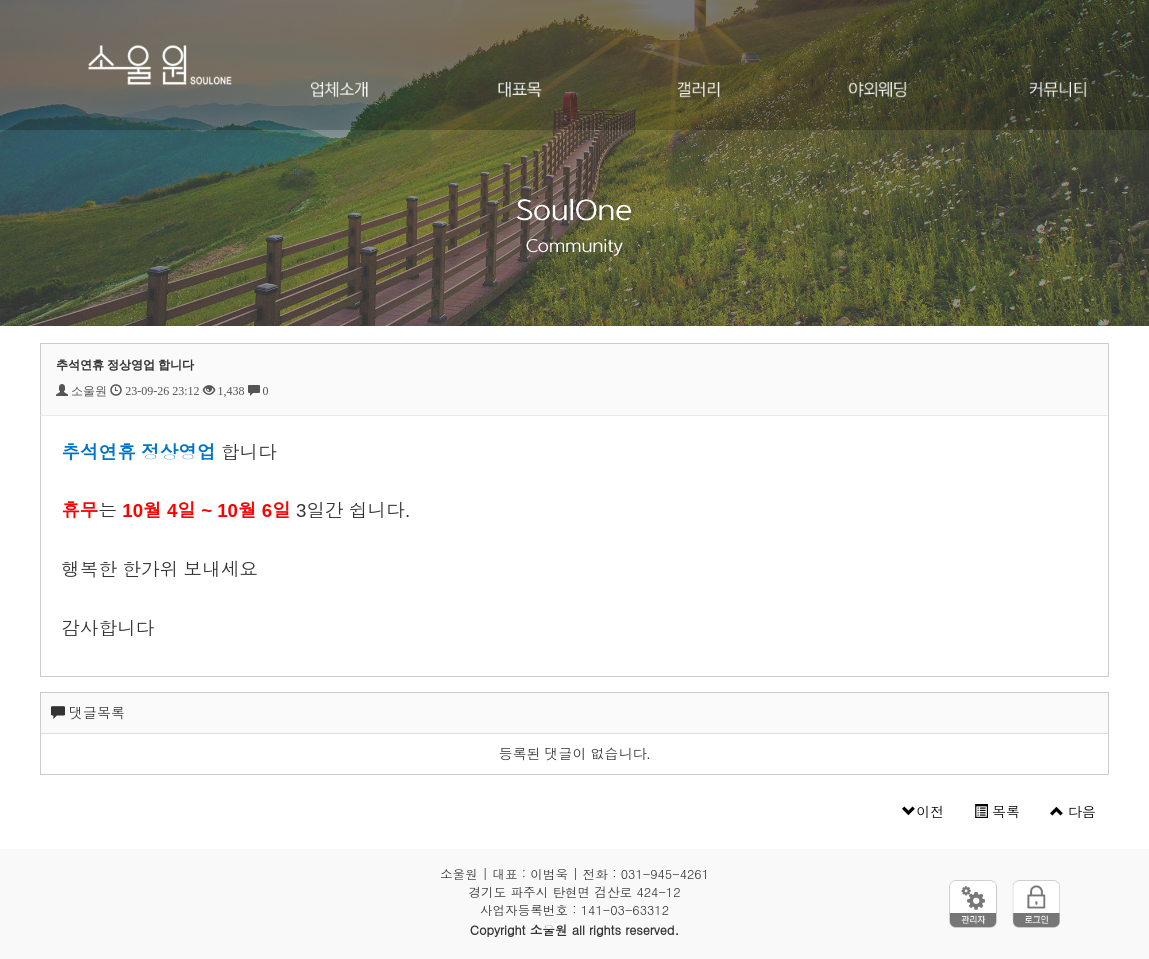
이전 (923, 812)
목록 (997, 812)
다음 (1073, 812)
